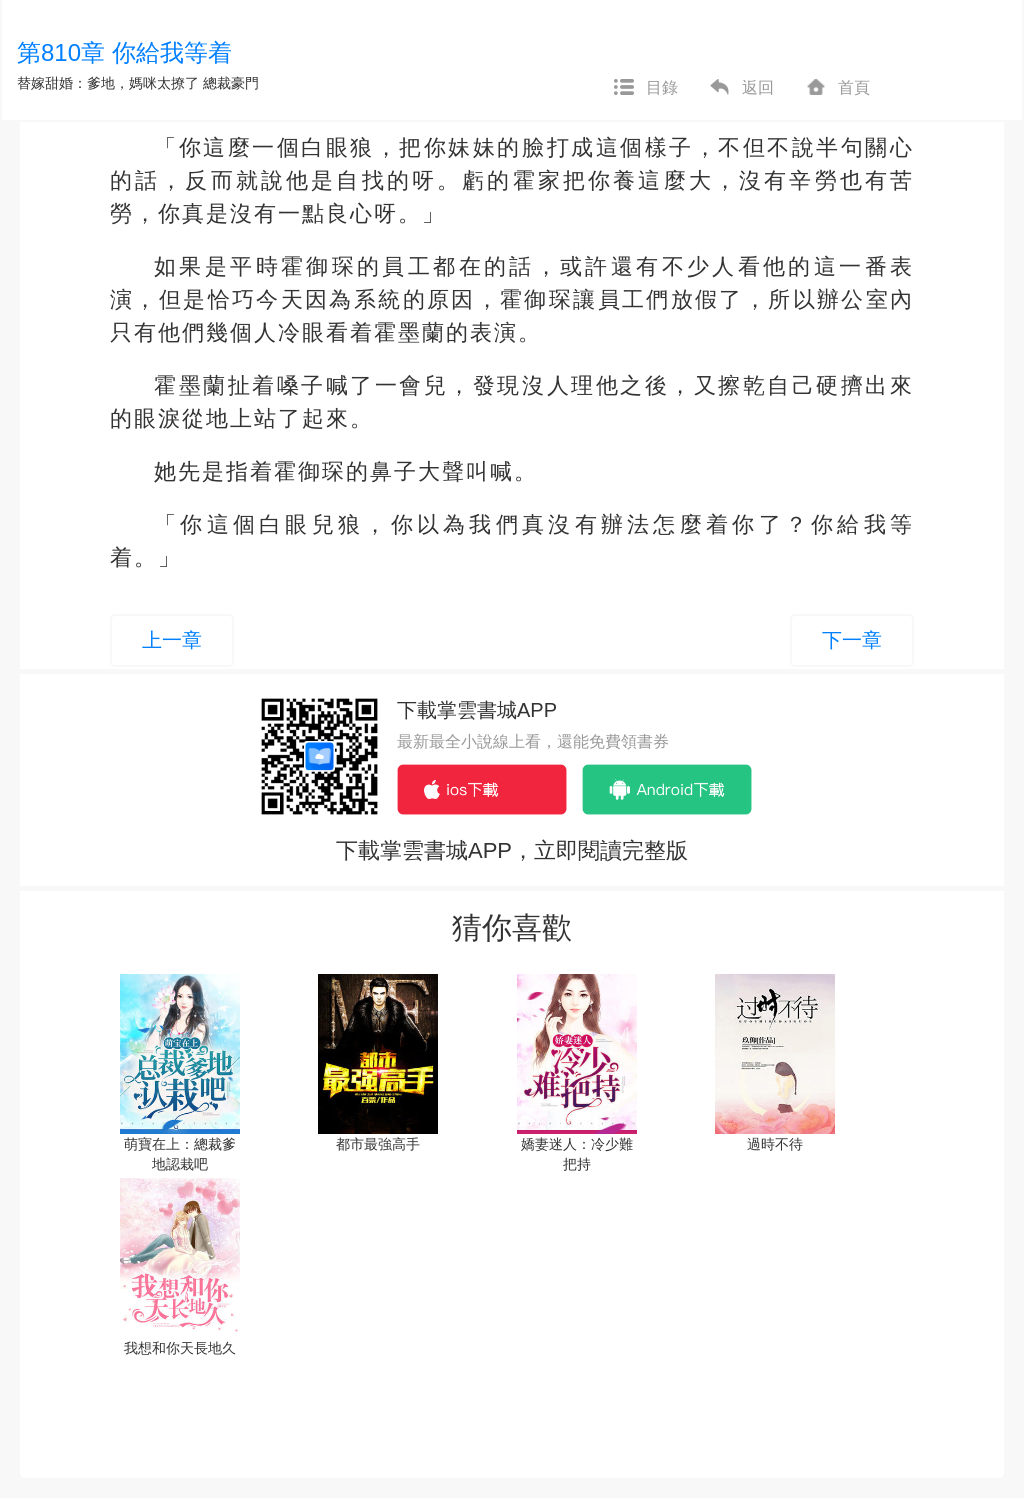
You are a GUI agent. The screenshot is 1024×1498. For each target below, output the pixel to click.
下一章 (852, 640)
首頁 (837, 88)
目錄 (645, 88)
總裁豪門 (231, 83)
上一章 (172, 640)
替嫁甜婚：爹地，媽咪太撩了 (108, 83)
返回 (741, 88)
